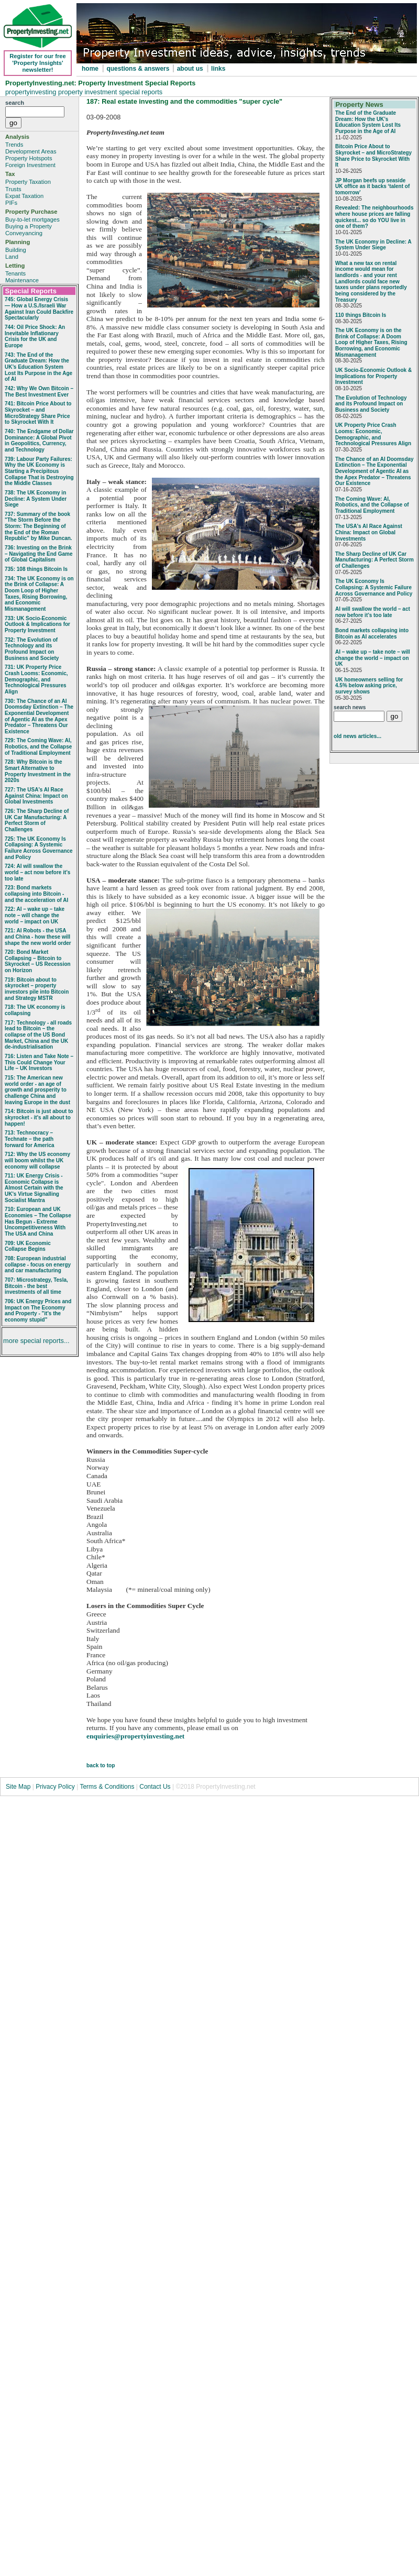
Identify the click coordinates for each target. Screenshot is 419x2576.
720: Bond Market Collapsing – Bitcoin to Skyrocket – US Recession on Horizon (38, 961)
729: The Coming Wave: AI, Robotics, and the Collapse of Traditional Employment (38, 746)
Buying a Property (28, 226)
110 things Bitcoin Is (360, 315)
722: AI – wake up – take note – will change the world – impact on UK (34, 915)
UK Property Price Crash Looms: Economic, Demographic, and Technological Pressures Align (373, 434)
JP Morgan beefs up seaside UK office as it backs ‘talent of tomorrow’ (372, 186)
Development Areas (31, 151)
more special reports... (36, 1341)
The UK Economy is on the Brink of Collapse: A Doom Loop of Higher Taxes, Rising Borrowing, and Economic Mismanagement (371, 342)
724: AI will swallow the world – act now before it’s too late (37, 872)
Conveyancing (23, 233)
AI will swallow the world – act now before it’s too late (372, 612)
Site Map (18, 1786)
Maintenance (22, 280)
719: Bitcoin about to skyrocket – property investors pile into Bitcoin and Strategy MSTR (37, 989)
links (218, 68)
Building (15, 250)
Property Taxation (28, 182)
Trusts (13, 189)
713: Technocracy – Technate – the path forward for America (29, 1139)
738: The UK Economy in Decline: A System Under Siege (36, 499)
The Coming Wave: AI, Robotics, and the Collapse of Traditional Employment (372, 505)
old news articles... (357, 736)
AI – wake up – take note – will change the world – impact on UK (372, 658)
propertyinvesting (31, 92)
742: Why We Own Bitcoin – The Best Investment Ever (39, 392)
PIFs (11, 203)
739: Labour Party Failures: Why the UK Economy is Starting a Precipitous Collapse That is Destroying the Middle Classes (39, 471)
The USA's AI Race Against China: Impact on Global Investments (368, 532)
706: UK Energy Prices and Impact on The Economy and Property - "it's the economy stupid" (38, 1310)
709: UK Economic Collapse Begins (28, 1246)
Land (11, 257)
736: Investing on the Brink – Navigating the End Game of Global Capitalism (38, 554)
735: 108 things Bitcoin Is (36, 569)
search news (350, 707)
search (14, 103)
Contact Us (154, 1786)
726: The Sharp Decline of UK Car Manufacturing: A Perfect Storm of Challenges (37, 820)
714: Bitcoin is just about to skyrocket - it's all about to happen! (39, 1117)
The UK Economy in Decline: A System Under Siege (373, 245)
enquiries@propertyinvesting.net (135, 1736)
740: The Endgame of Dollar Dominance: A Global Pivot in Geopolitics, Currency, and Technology (39, 440)
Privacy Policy (56, 1786)
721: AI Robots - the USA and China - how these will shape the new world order (38, 936)
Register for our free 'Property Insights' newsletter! (37, 63)
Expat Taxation (24, 196)
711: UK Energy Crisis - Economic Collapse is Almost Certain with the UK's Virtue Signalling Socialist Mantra (34, 1188)
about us (190, 68)
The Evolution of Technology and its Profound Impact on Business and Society (370, 404)
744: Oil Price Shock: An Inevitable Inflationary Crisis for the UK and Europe (35, 336)
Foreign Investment (30, 165)
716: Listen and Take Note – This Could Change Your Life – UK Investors (39, 1062)
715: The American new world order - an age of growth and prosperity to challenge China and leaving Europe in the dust (37, 1090)
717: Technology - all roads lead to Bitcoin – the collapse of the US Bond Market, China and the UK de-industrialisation (38, 1035)
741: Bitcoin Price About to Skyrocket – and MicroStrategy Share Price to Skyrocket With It (38, 413)
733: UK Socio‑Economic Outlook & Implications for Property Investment (37, 624)
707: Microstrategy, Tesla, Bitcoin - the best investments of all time (36, 1286)
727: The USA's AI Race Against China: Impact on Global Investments (36, 796)
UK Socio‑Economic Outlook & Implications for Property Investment (373, 376)
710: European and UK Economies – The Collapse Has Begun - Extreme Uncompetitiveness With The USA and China (38, 1221)
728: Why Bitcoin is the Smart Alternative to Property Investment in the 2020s (38, 771)
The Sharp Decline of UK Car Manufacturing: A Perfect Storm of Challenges (374, 560)
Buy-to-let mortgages (32, 219)
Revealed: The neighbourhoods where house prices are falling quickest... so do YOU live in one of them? (374, 217)
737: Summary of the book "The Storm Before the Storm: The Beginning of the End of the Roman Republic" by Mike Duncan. (38, 526)
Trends (14, 144)
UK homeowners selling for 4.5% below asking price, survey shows (369, 686)
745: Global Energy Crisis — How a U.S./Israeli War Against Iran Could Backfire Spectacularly (39, 308)
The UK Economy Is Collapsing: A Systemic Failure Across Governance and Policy (373, 587)
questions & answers (138, 68)
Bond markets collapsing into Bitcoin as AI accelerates (372, 634)
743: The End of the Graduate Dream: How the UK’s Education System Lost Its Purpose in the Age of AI (38, 367)
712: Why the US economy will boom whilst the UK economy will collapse (37, 1160)
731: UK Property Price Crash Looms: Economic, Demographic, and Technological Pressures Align (36, 679)
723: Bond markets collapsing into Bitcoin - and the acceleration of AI (36, 893)
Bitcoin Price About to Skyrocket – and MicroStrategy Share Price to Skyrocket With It (373, 156)
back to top (100, 1765)
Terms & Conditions (107, 1786)
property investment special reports (110, 92)
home (90, 68)
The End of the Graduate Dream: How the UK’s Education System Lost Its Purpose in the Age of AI (368, 122)
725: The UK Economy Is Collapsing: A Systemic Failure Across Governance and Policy (39, 848)
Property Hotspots (28, 158)
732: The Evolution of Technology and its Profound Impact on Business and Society (32, 649)
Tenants (15, 273)
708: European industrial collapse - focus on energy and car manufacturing (38, 1264)
